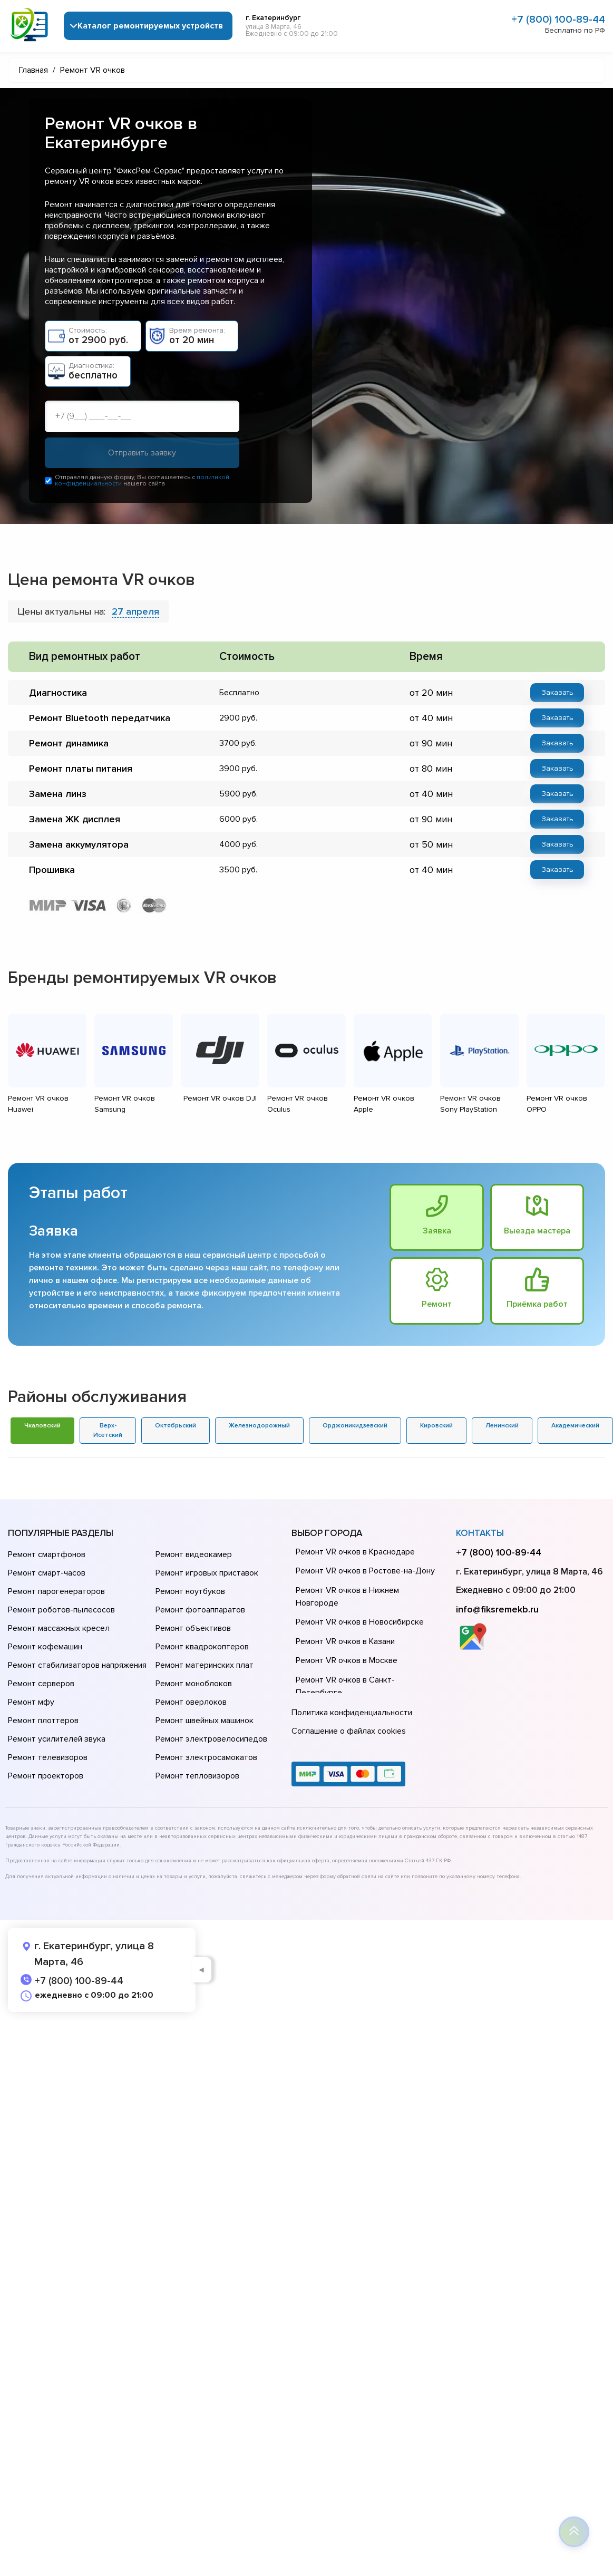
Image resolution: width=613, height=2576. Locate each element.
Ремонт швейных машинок (204, 1720)
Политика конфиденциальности (351, 1712)
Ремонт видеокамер (193, 1554)
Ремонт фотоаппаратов (200, 1610)
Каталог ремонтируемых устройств (150, 26)
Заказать (557, 692)
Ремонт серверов (41, 1683)
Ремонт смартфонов (46, 1554)
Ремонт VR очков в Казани (345, 1641)
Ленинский (502, 1426)
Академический (575, 1426)
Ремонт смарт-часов (46, 1573)
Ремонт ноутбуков (190, 1591)
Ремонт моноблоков (193, 1683)
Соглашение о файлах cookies (348, 1731)
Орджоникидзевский (355, 1426)
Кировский (436, 1426)
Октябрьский (175, 1426)
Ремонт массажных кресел (59, 1628)
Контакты (480, 1533)
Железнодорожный (259, 1426)
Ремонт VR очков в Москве (346, 1661)
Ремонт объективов (193, 1628)
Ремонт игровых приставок (206, 1573)
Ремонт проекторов (45, 1776)
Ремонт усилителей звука (56, 1739)
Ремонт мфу (31, 1702)
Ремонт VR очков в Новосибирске (360, 1622)
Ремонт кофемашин (45, 1646)
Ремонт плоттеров (43, 1720)
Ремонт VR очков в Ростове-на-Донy (365, 1571)
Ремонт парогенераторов (56, 1591)
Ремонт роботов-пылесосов (61, 1610)
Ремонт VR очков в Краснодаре (355, 1552)
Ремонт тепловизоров (197, 1776)
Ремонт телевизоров (47, 1757)
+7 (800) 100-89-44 (558, 19)
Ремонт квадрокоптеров (202, 1646)
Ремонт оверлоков (191, 1702)
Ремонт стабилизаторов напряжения (77, 1665)
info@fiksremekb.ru (497, 1609)
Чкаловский (42, 1426)
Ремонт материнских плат (204, 1665)
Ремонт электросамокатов (206, 1757)
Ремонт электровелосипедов (211, 1739)
